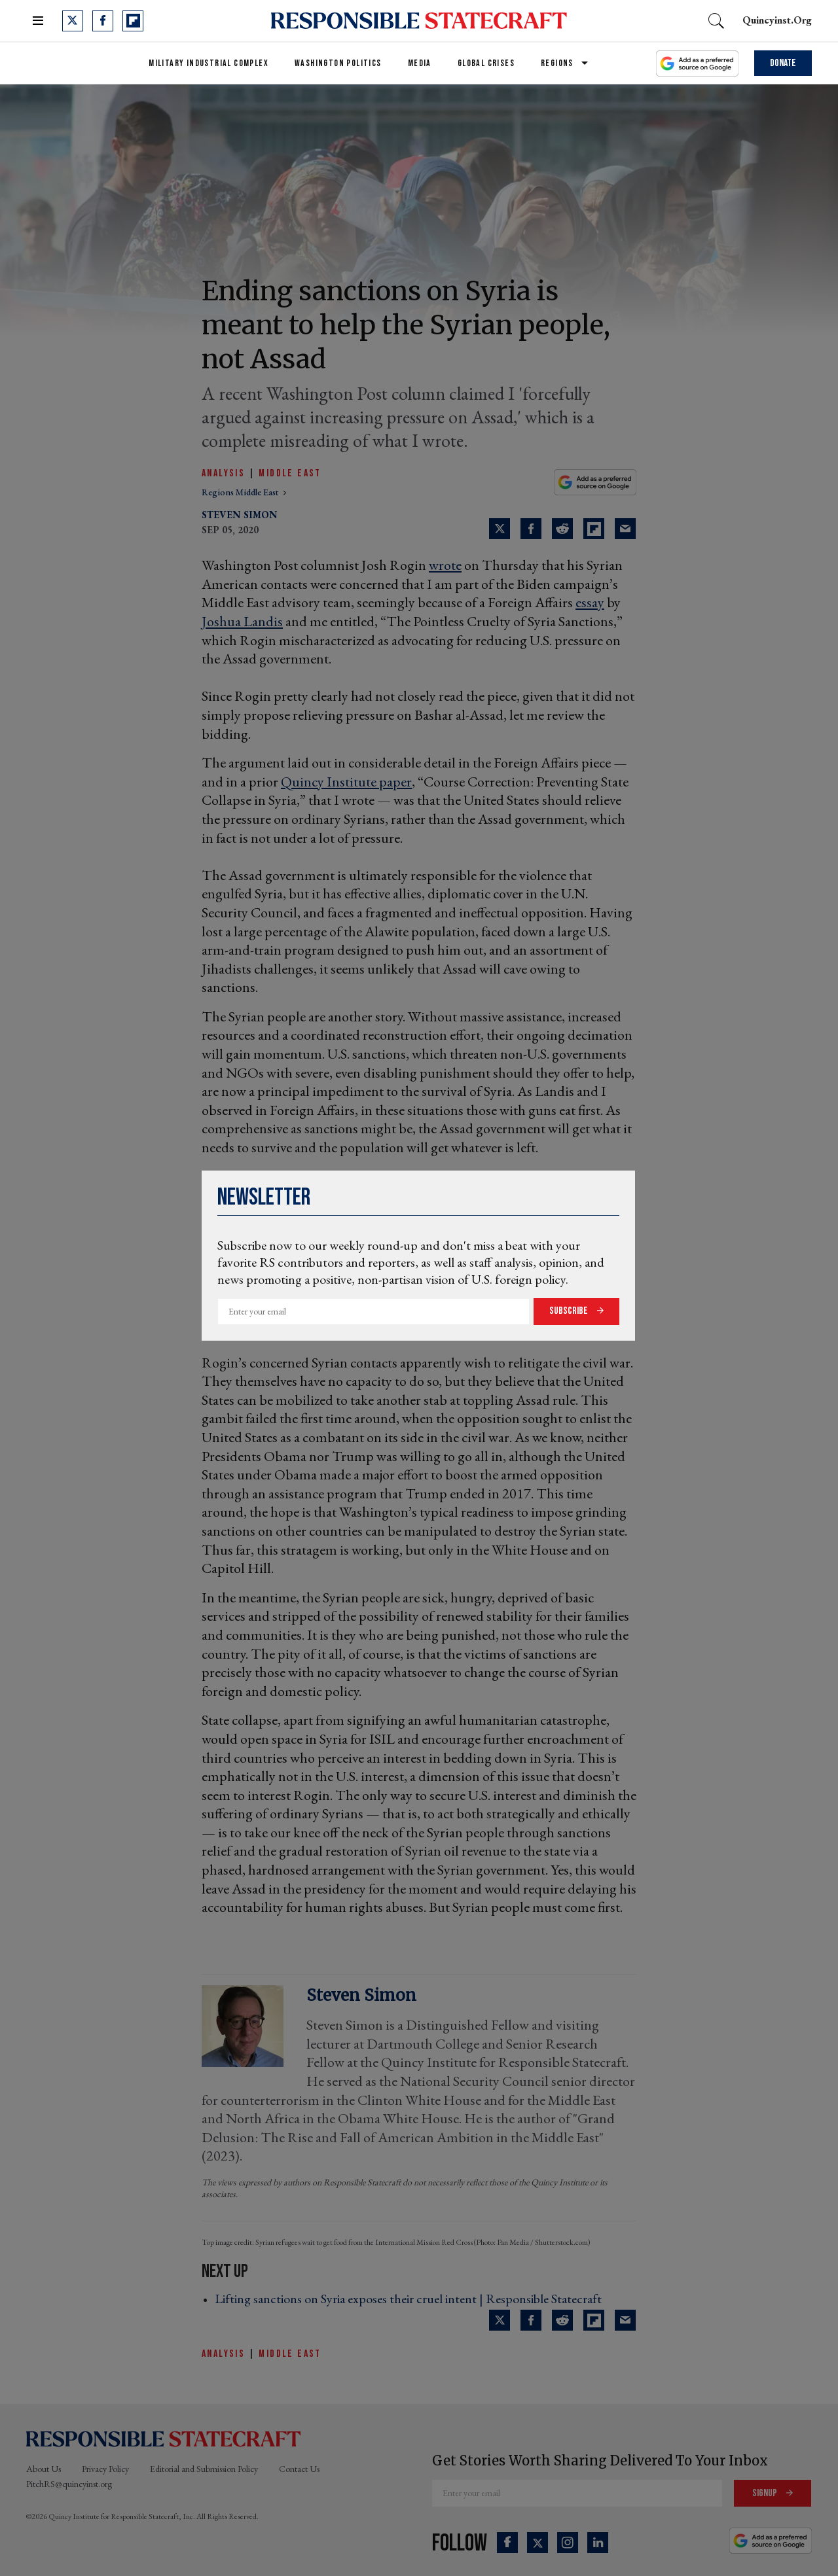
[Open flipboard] (132, 20)
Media (419, 63)
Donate (783, 63)
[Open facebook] (102, 20)
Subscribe (569, 1311)
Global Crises (486, 63)
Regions (557, 63)
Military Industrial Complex (208, 63)
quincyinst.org (777, 20)
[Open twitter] (72, 20)
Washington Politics (338, 63)
